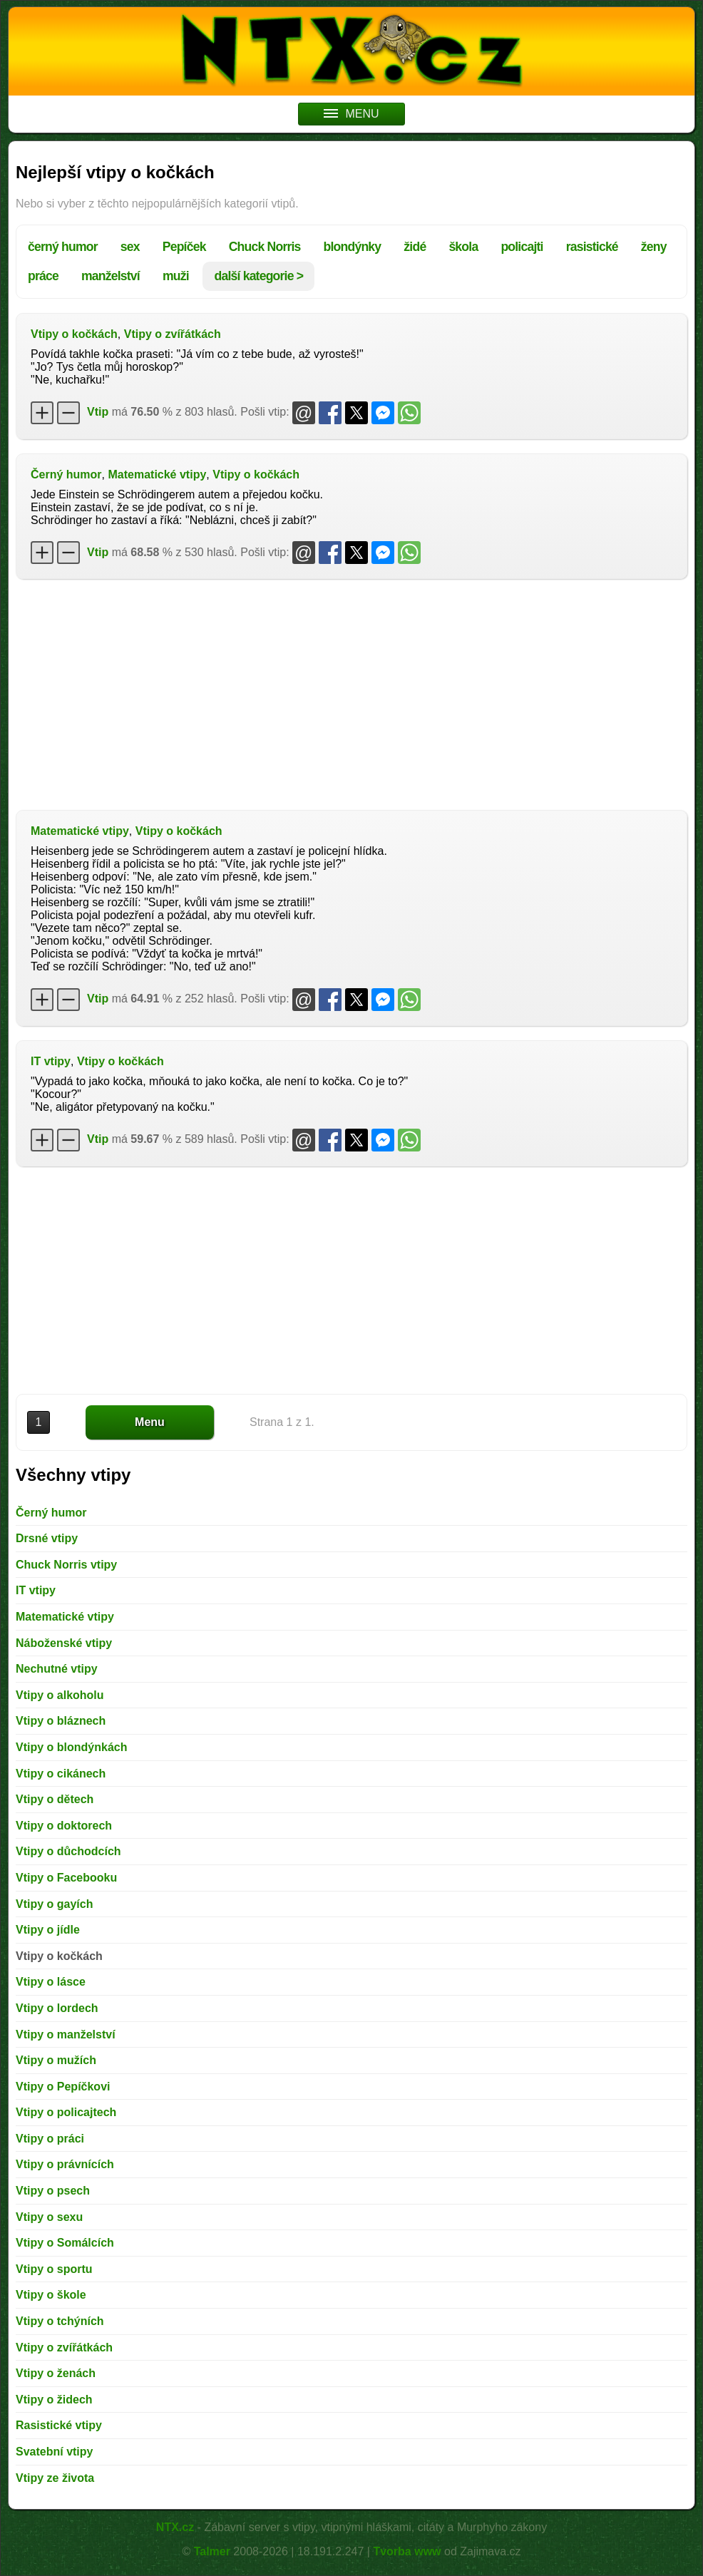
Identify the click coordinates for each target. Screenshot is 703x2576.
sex (130, 247)
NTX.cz (175, 2527)
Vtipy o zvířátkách (172, 334)
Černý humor (66, 474)
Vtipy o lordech (57, 2008)
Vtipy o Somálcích (65, 2243)
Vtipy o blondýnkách (71, 1747)
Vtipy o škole (51, 2295)
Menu (150, 1422)
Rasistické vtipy (59, 2425)
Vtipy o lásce (51, 1982)
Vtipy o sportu (54, 2269)
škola (463, 247)
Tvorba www (407, 2551)
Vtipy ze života (55, 2478)
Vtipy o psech (53, 2191)
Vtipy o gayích (54, 1904)
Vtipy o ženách (56, 2373)
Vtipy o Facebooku (66, 1878)
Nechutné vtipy (57, 1669)
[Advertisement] (351, 693)
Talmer (212, 2551)
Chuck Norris (265, 247)
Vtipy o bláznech (61, 1721)
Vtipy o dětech (54, 1799)
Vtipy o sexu (49, 2217)
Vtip (97, 412)
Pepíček (184, 247)
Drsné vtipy (47, 1538)
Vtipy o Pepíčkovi (63, 2086)
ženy (654, 247)
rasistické (592, 247)
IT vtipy (51, 1061)
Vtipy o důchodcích (68, 1851)
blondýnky (352, 247)
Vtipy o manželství (66, 2034)
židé (415, 247)
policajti (522, 247)
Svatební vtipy (54, 2452)
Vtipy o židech (54, 2399)
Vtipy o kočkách (74, 334)
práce (43, 276)
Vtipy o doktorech (64, 1826)
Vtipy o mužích (56, 2060)
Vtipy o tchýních (60, 2321)
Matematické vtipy (157, 474)
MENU (351, 114)
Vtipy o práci (50, 2139)
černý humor (63, 247)
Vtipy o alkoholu (60, 1695)
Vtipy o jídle (48, 1930)
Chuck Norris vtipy (66, 1565)
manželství (110, 276)
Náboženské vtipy (64, 1643)
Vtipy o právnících (65, 2164)
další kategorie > (258, 276)
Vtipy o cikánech (61, 1773)
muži (176, 276)
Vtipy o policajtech (66, 2112)
